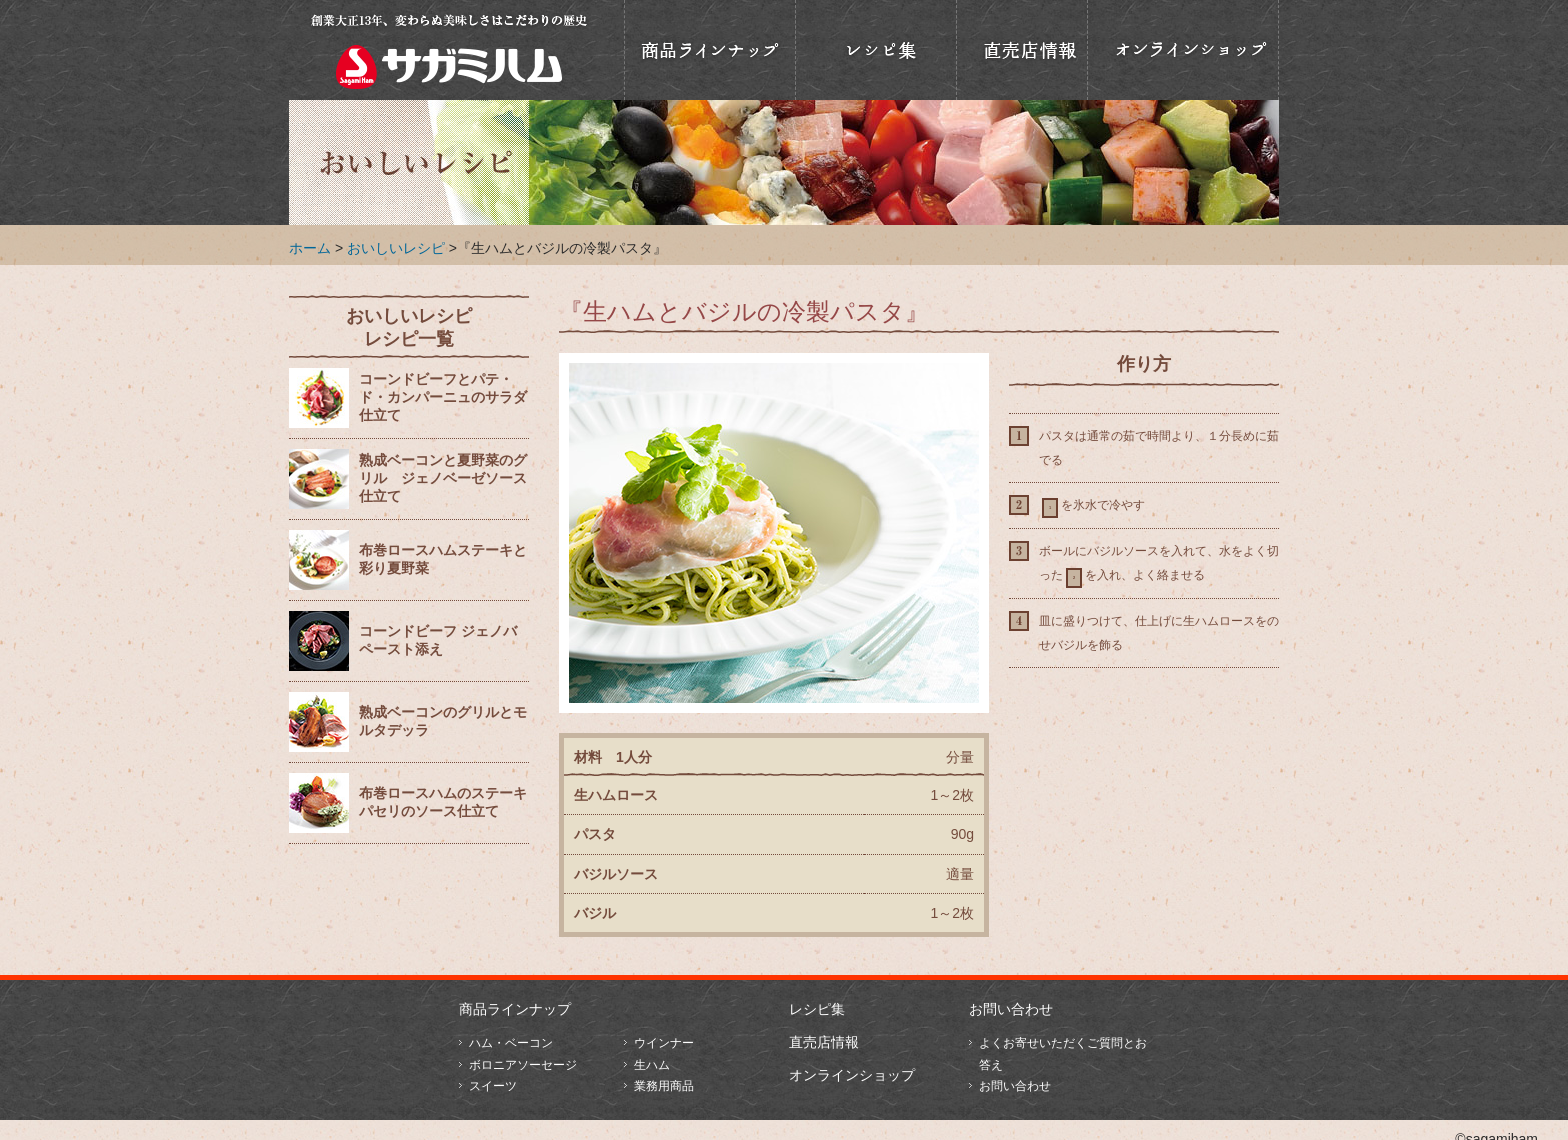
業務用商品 (664, 1086)
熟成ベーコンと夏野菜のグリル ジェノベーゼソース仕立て (443, 478)
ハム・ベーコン (511, 1043)
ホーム (310, 248)
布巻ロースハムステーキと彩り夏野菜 (443, 559)
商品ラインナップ (710, 50)
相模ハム (449, 50)
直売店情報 (1022, 50)
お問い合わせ (1011, 1009)
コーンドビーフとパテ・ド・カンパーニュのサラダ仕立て (443, 397)
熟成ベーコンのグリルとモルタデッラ (443, 721)
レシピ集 (817, 1009)
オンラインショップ (1183, 50)
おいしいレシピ (876, 50)
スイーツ (493, 1086)
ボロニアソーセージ (523, 1065)
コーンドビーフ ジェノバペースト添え (438, 640)
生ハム (652, 1065)
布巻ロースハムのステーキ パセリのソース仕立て (443, 802)
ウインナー (664, 1043)
